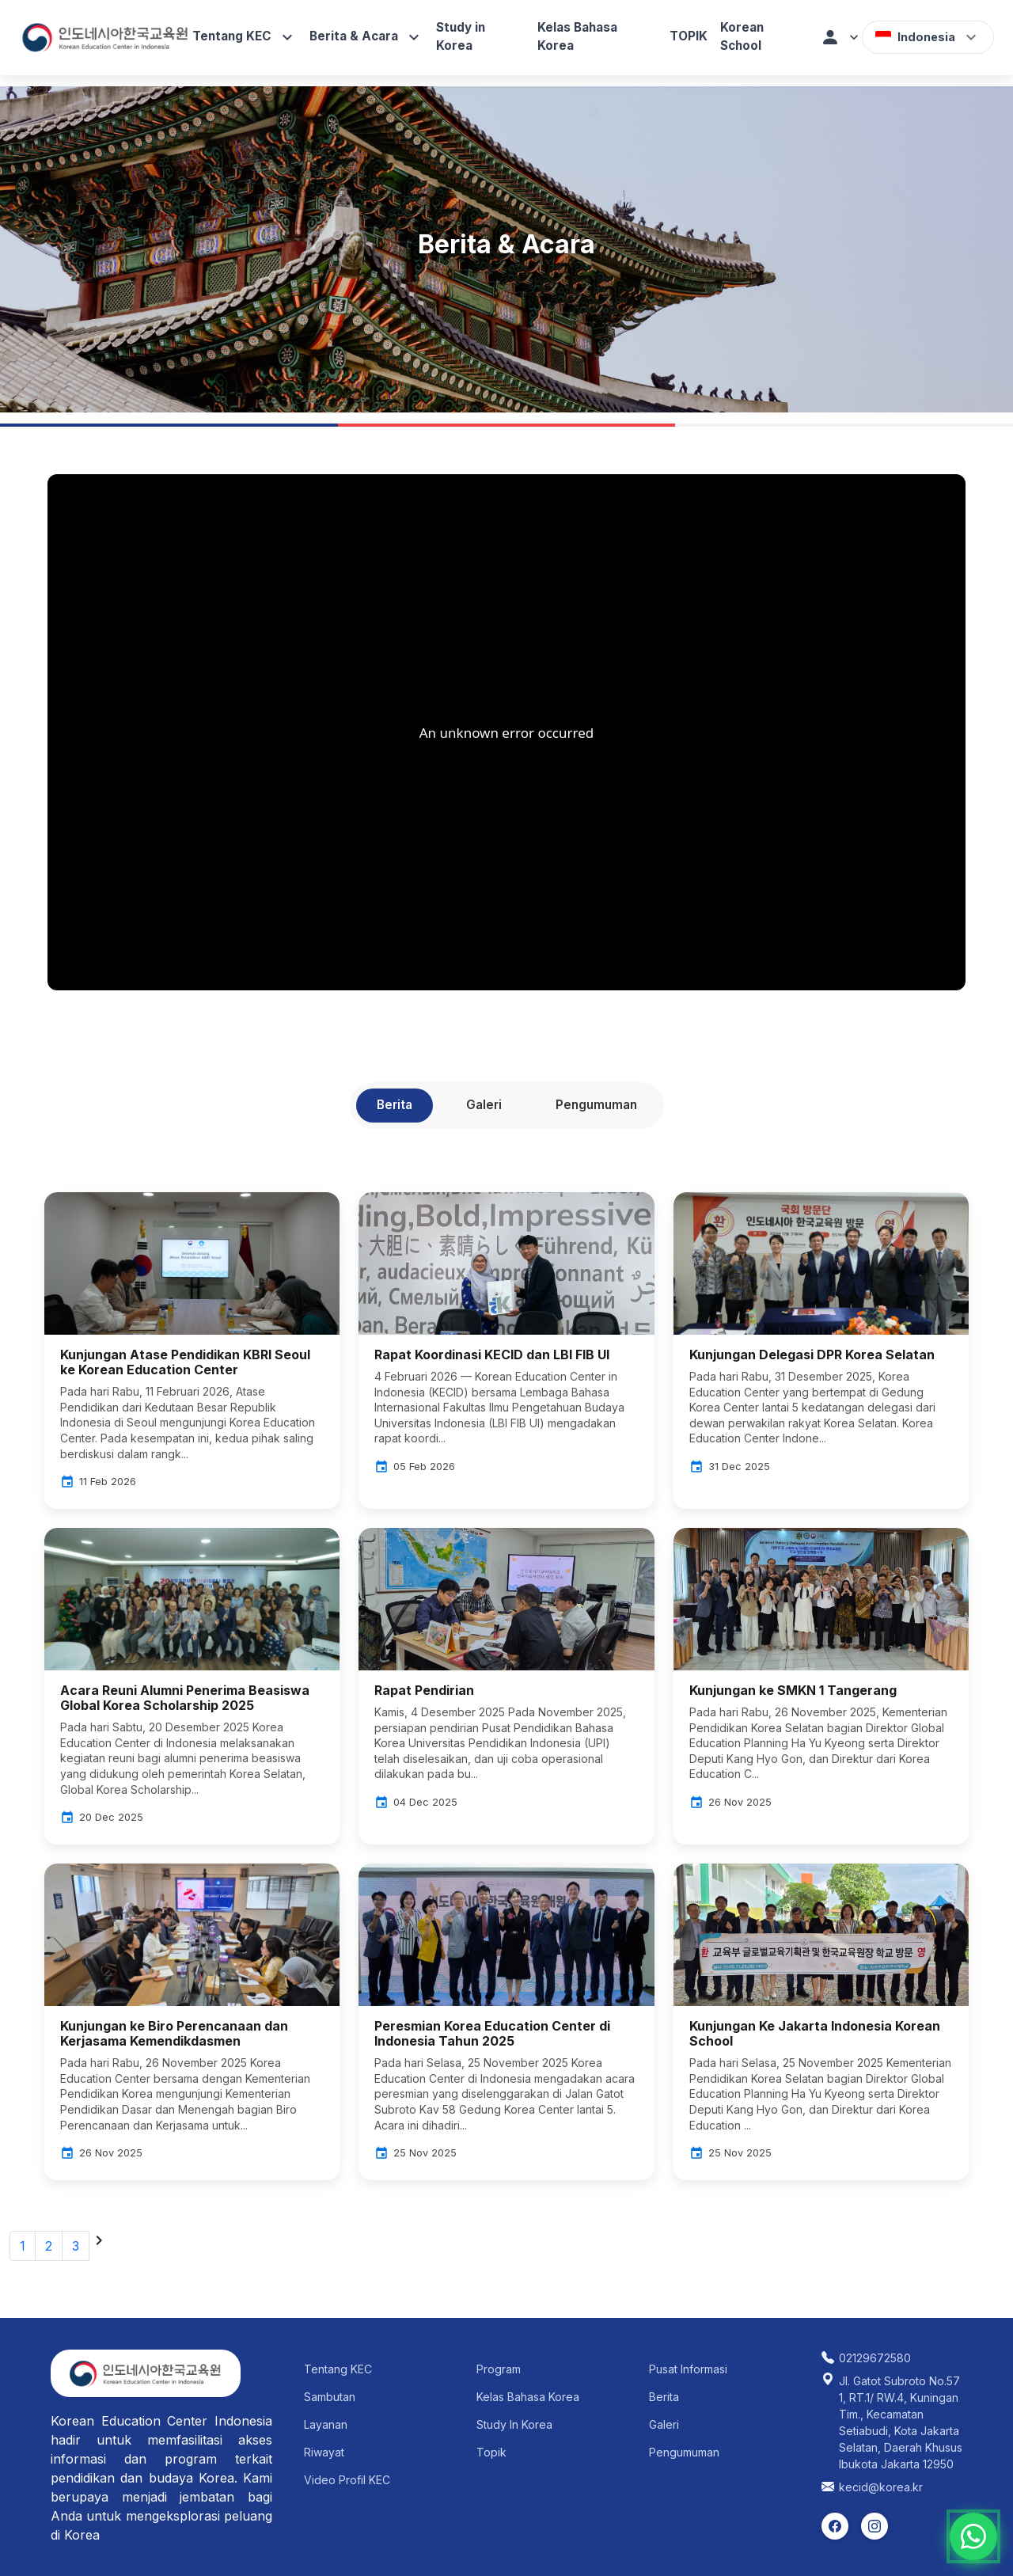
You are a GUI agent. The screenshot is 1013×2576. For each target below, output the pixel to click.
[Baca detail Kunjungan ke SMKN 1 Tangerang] (821, 1677)
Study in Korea (460, 36)
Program (498, 2369)
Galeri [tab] (484, 1104)
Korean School (742, 36)
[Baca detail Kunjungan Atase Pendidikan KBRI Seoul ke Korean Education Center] (192, 1349)
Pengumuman (684, 2452)
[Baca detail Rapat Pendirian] (506, 1677)
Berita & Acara (366, 37)
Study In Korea (514, 2424)
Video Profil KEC (347, 2480)
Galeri (664, 2424)
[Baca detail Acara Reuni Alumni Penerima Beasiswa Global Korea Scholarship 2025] (192, 1684)
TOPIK (689, 36)
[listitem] (834, 2526)
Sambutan (329, 2396)
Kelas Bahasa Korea (577, 36)
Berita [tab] (394, 1104)
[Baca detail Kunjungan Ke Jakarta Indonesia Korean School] (821, 2020)
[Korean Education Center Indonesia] (105, 37)
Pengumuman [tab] (596, 1104)
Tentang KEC (244, 37)
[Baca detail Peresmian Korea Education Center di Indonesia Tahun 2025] (506, 2020)
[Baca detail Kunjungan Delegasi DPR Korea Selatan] (821, 1341)
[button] (841, 37)
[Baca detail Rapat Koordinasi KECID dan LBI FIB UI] (506, 1341)
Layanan (325, 2424)
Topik (491, 2452)
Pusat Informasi (688, 2369)
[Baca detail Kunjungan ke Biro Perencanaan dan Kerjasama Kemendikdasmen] (192, 2020)
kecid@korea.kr (881, 2487)
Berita (664, 2396)
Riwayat (324, 2452)
